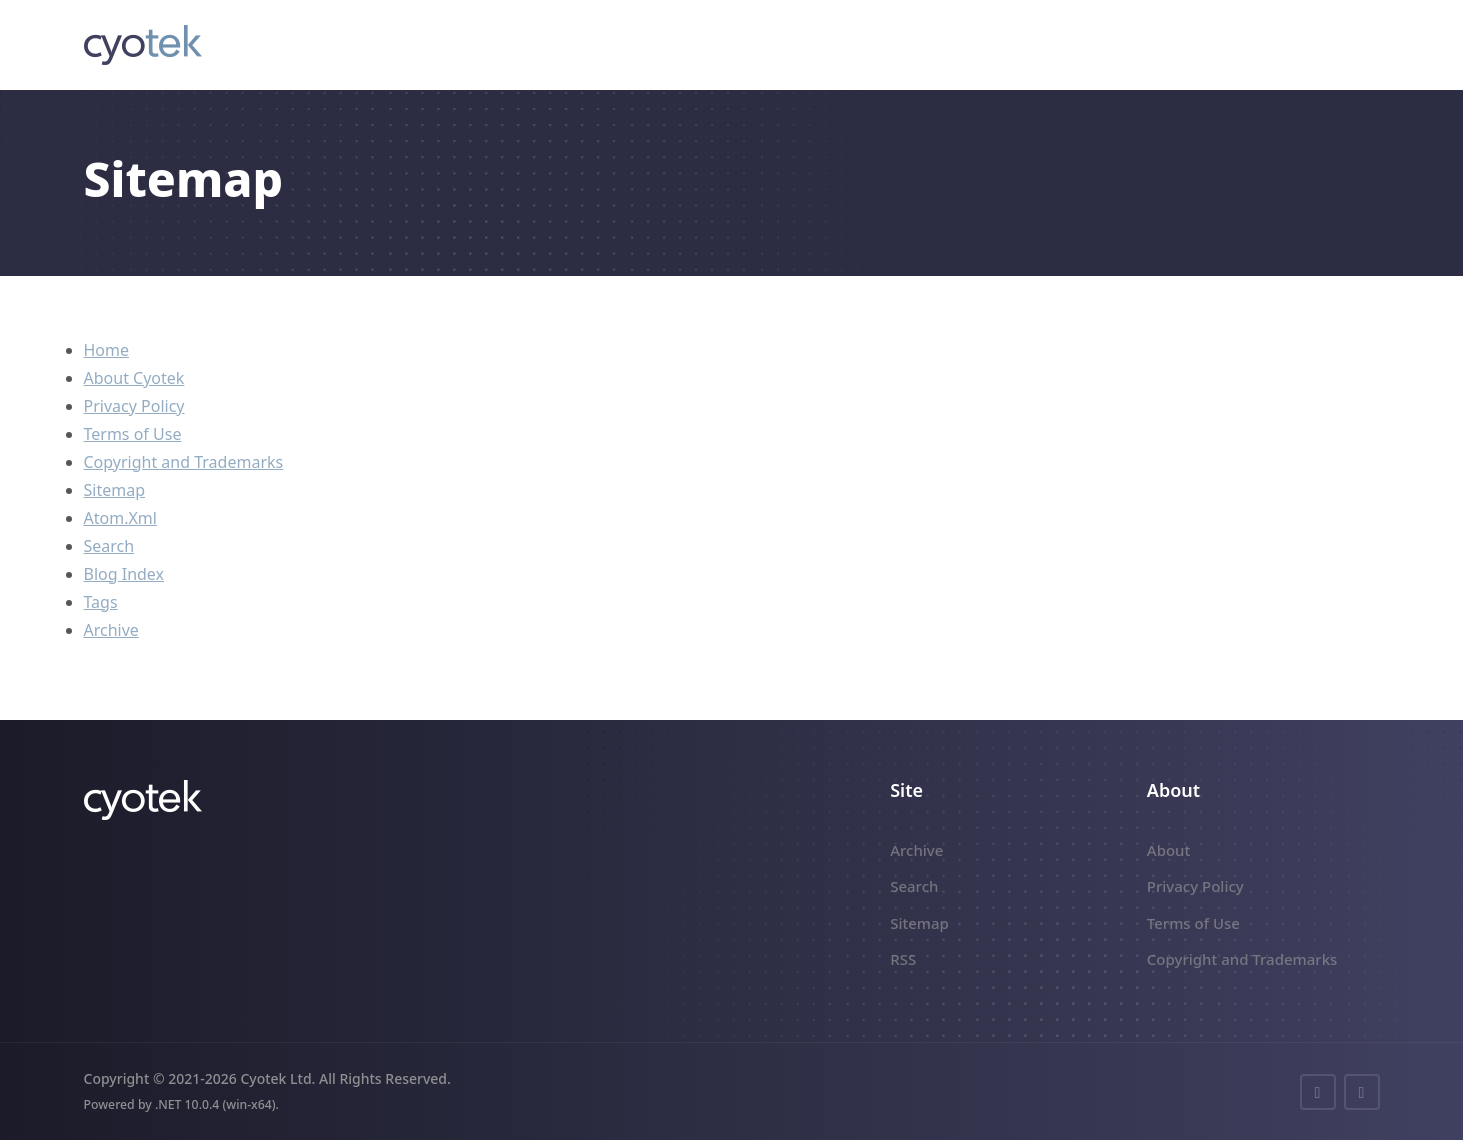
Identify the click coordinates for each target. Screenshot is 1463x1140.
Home (107, 350)
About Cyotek (134, 378)
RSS (903, 959)
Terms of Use (133, 434)
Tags (101, 602)
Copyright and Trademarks (184, 462)
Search (109, 546)
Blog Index (124, 574)
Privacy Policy (134, 406)
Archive (111, 630)
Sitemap (115, 490)
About (1168, 850)
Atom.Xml (120, 518)
